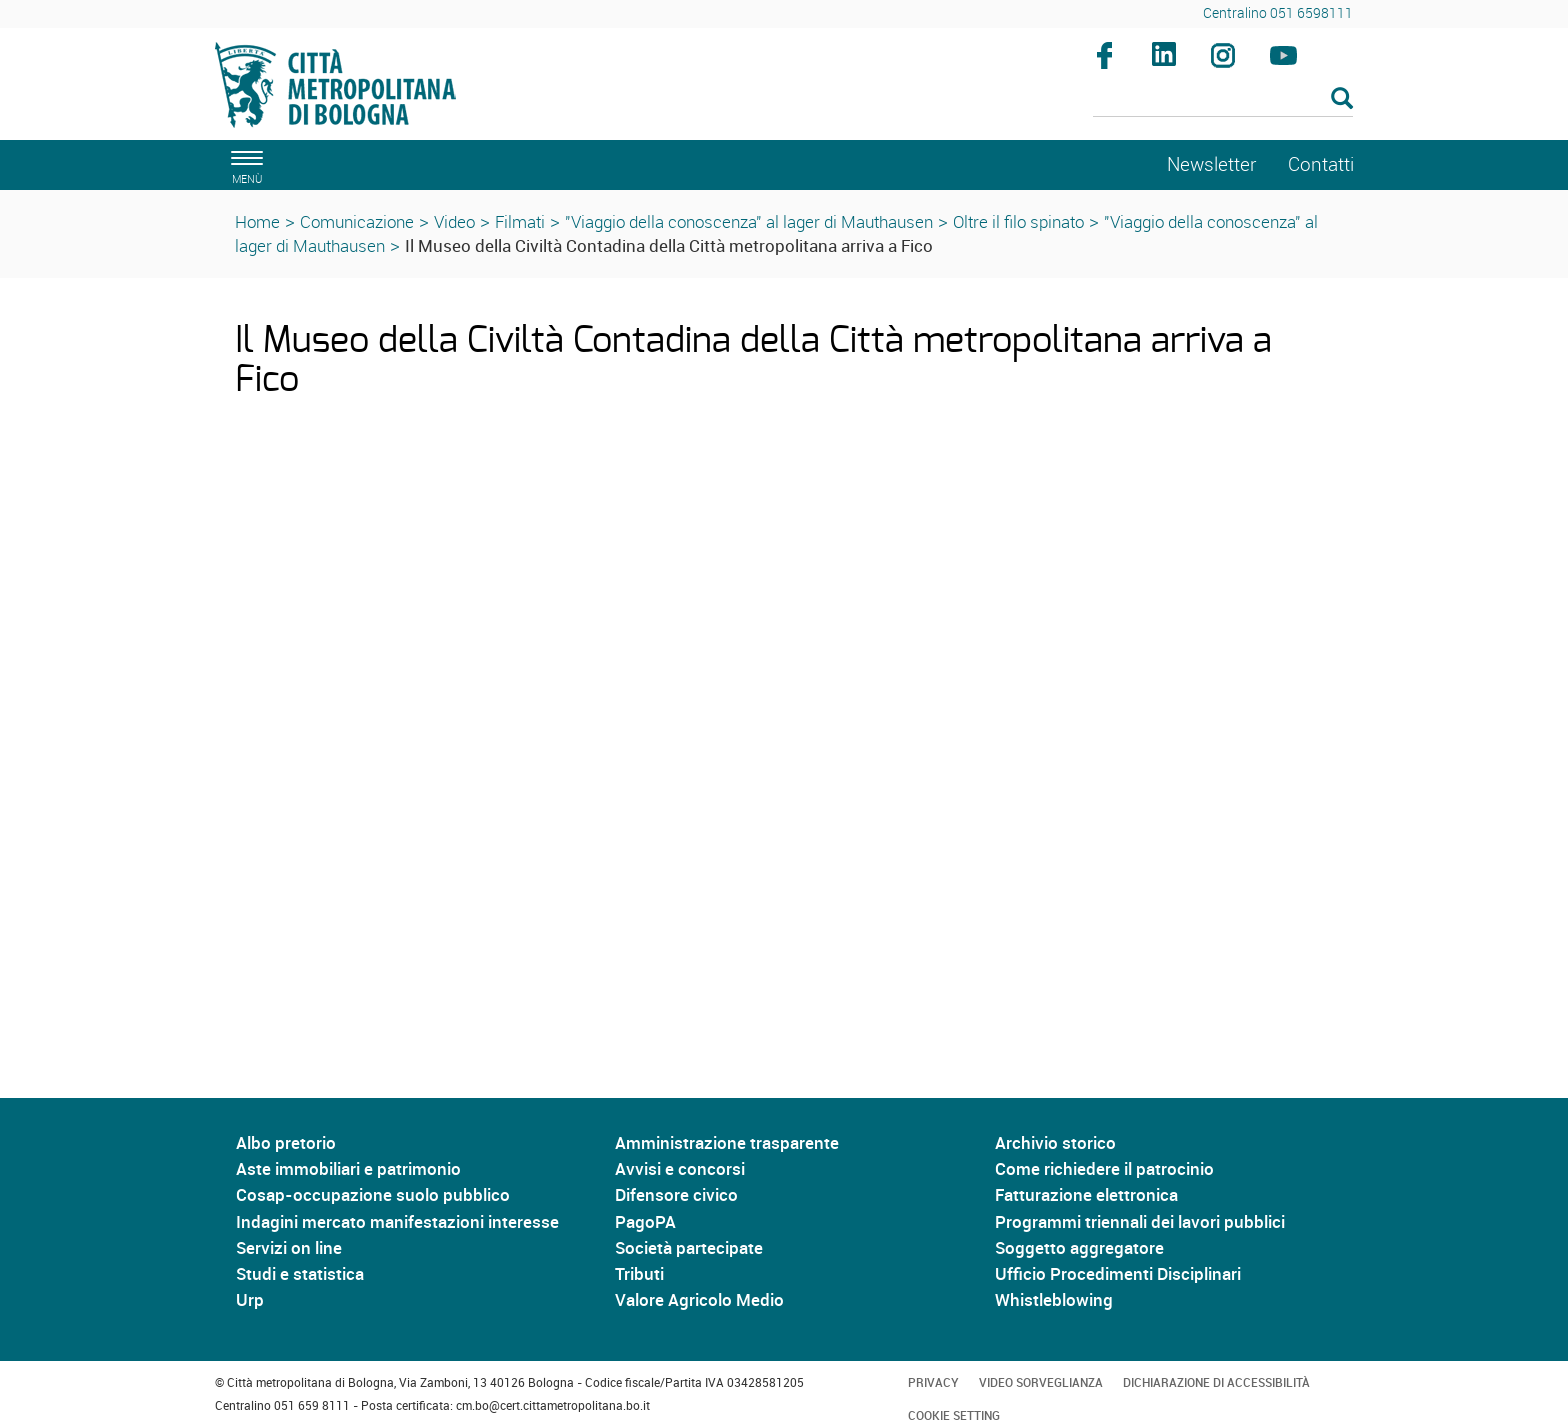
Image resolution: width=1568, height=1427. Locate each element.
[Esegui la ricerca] (1342, 99)
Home (257, 221)
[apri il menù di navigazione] (244, 164)
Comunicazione (357, 221)
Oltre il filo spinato (1018, 221)
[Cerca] (1223, 100)
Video (454, 221)
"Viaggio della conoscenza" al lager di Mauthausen (749, 221)
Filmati (520, 221)
